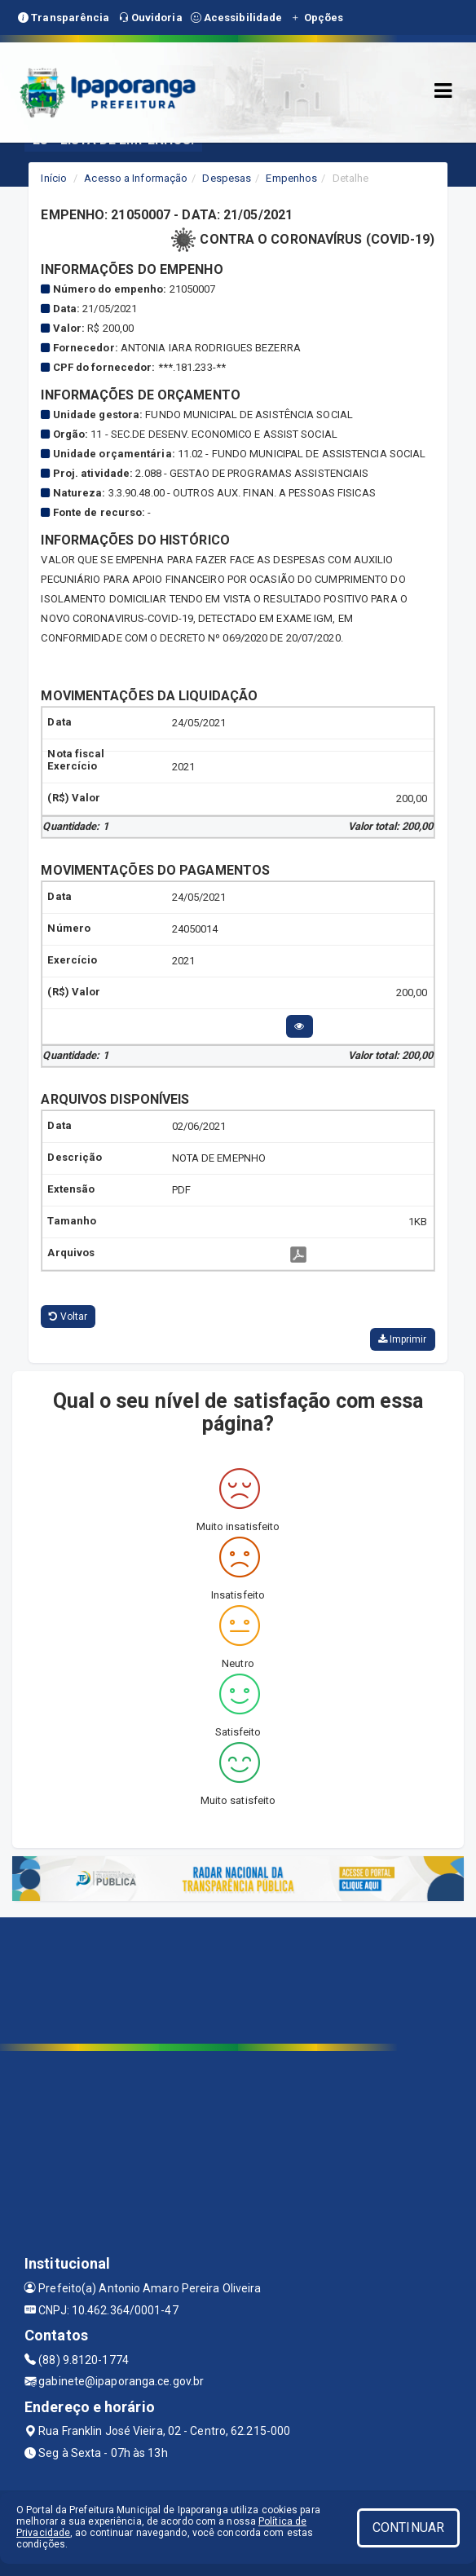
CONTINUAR (408, 2527)
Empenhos (291, 178)
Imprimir (402, 1339)
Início (54, 178)
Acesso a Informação (135, 178)
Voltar (68, 1316)
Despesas (226, 178)
